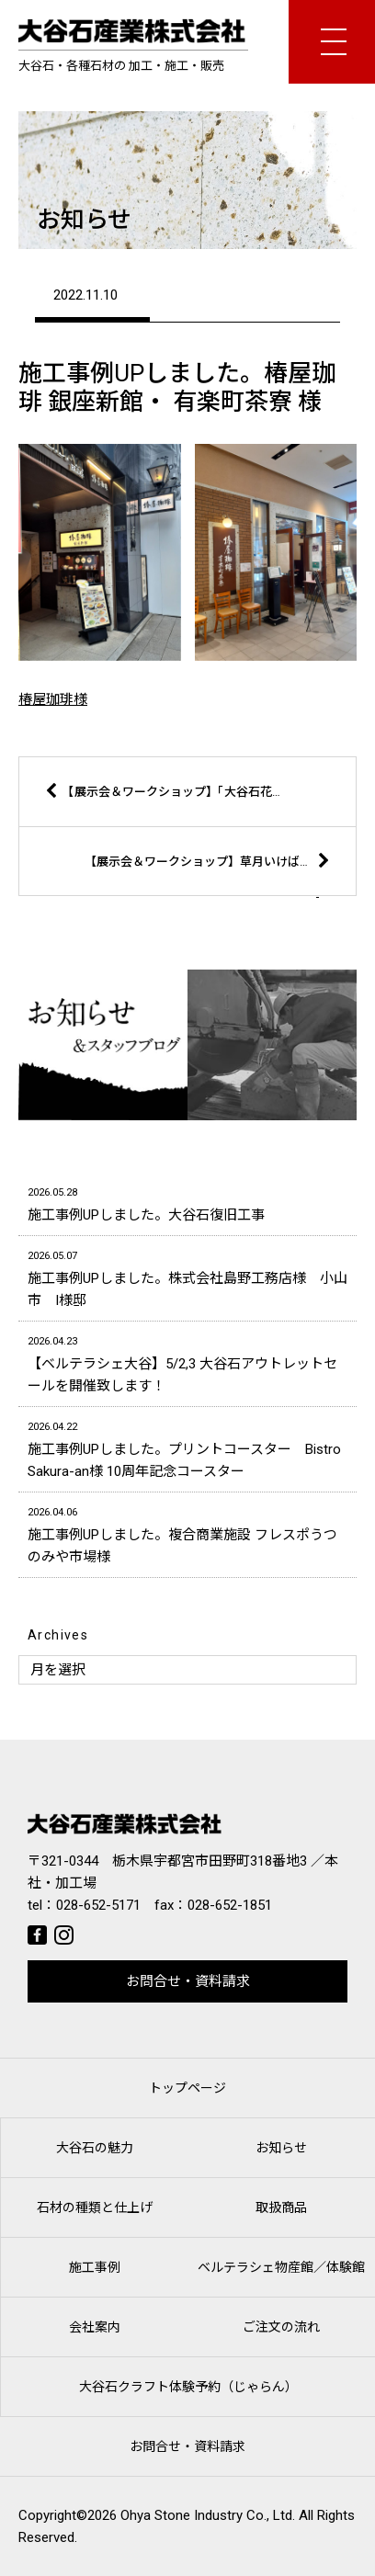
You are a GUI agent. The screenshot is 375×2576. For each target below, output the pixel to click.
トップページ (187, 2088)
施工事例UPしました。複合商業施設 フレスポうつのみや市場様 (187, 1533)
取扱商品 (281, 2207)
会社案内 (94, 2327)
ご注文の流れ (281, 2327)
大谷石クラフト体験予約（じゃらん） (188, 2386)
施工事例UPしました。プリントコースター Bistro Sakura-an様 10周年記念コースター (187, 1448)
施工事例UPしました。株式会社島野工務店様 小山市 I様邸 (187, 1277)
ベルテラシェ (281, 2267)
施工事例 (94, 2267)
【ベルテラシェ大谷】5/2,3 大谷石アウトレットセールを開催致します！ (187, 1362)
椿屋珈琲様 (52, 699)
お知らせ (281, 2147)
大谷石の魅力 (94, 2147)
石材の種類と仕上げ (95, 2207)
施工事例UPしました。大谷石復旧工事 (187, 1202)
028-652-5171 (98, 1905)
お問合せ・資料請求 (188, 1981)
